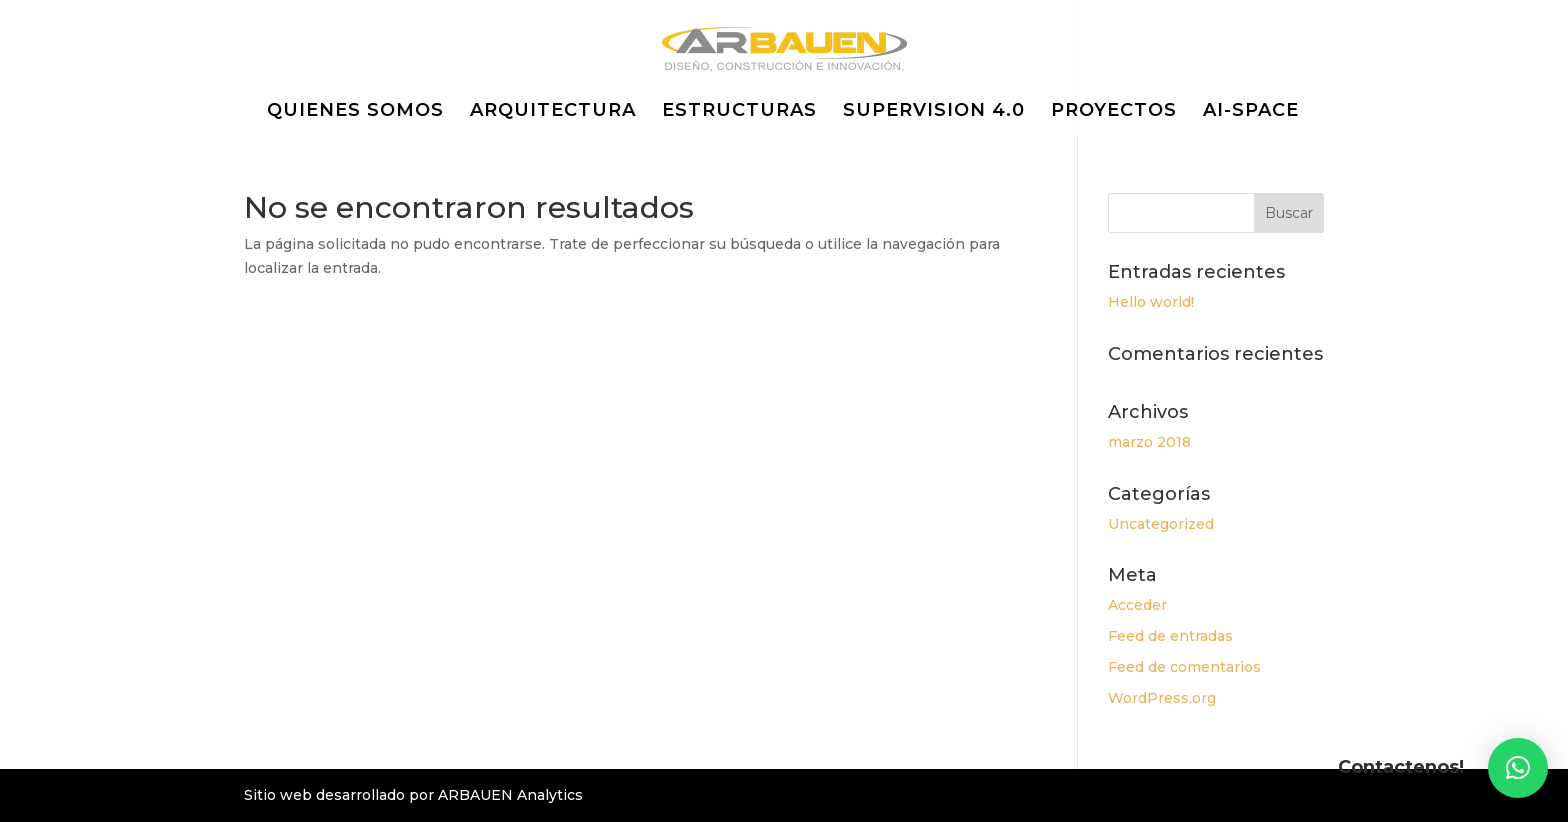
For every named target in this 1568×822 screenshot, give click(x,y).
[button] (1518, 768)
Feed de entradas (1170, 636)
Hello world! (1151, 302)
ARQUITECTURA (553, 112)
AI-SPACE (1251, 112)
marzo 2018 (1149, 442)
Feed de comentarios (1184, 667)
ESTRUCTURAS (739, 112)
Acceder (1137, 605)
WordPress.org (1162, 698)
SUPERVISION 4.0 (934, 112)
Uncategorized (1161, 524)
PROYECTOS (1114, 112)
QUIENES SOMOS (355, 112)
